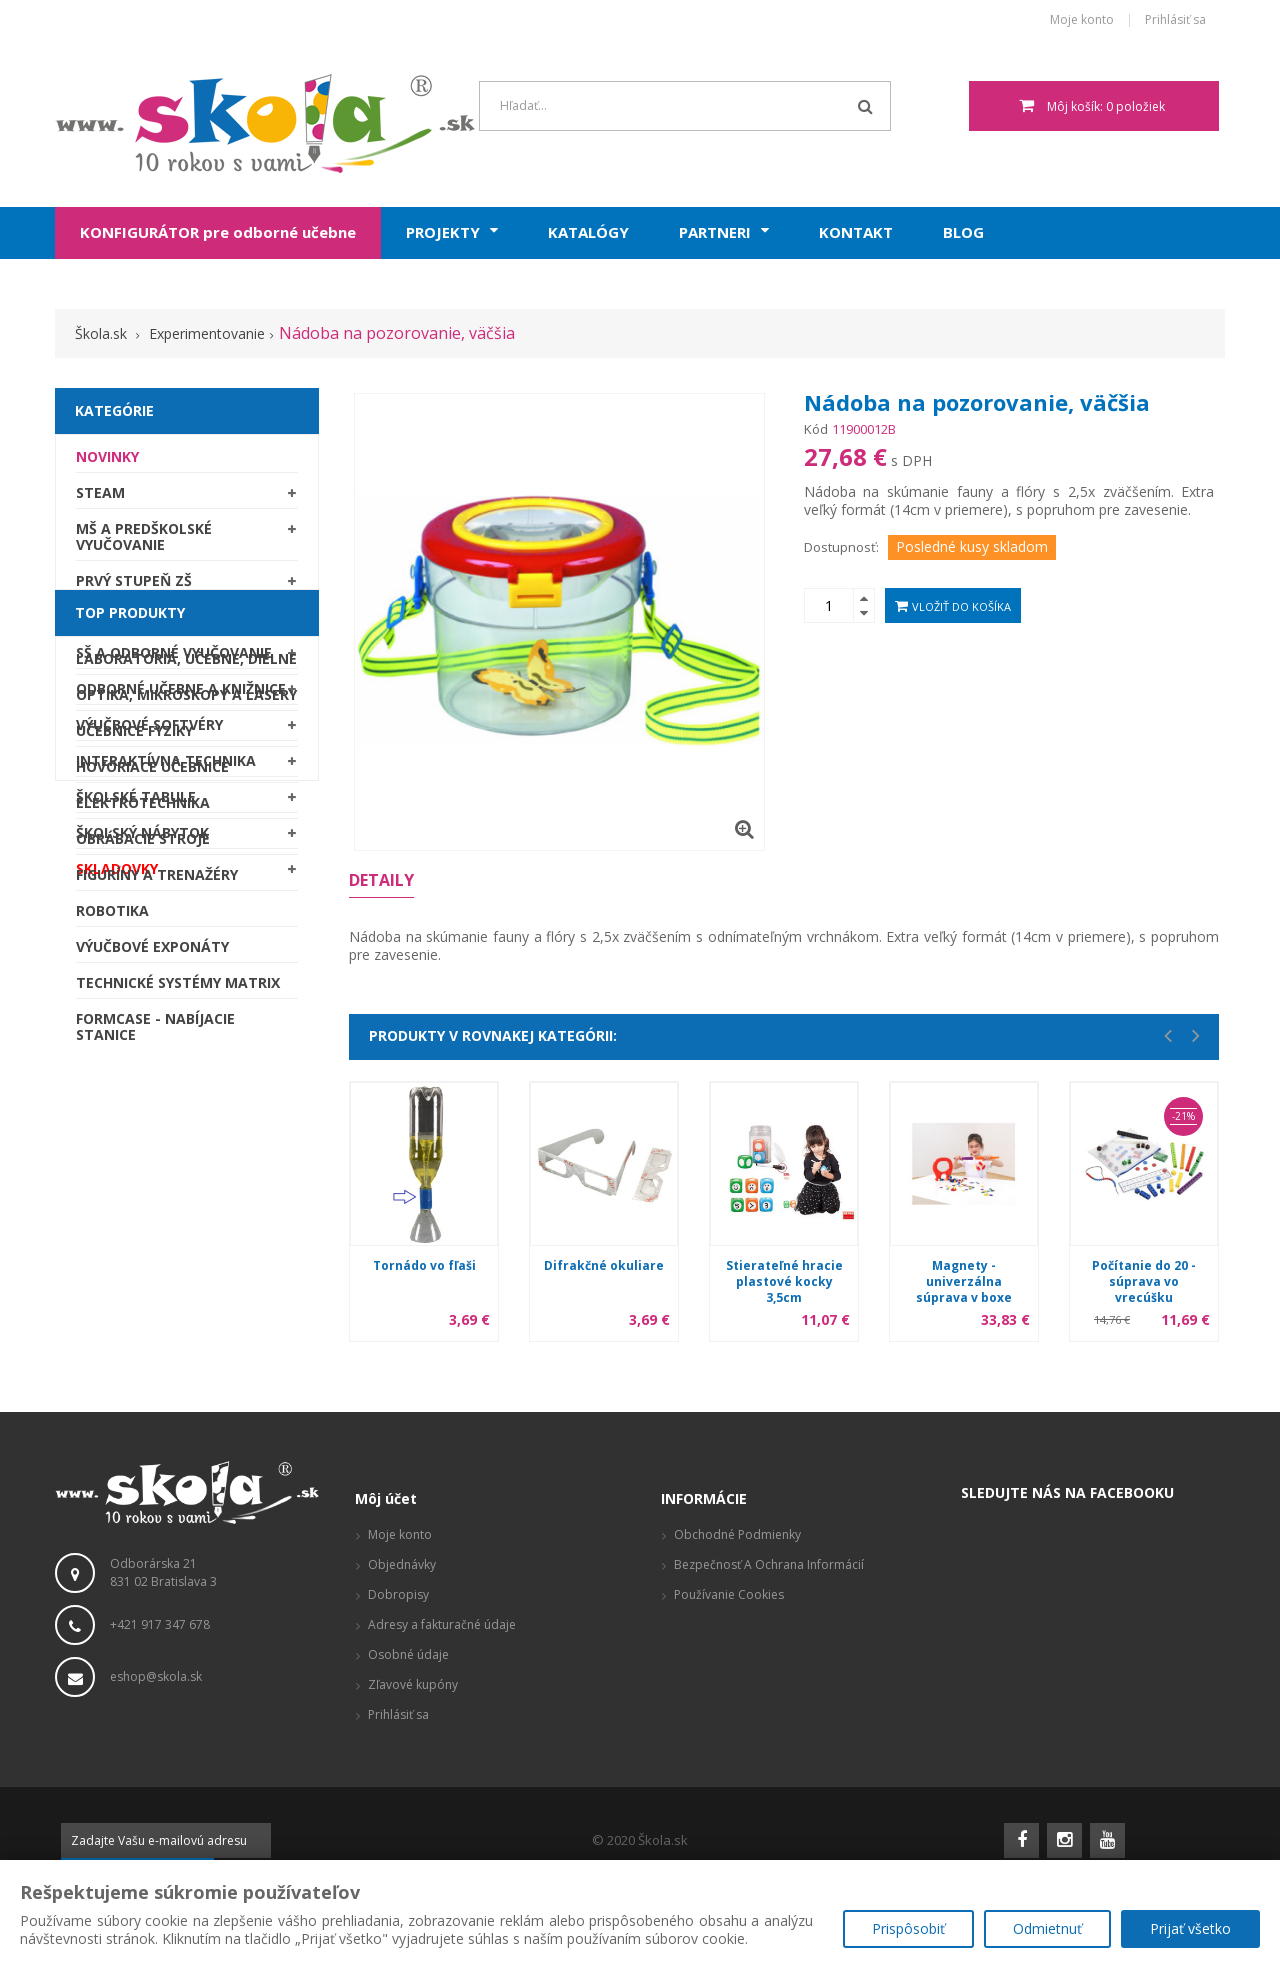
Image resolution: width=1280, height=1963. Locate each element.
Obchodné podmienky (737, 1568)
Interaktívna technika (166, 767)
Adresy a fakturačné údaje (442, 1658)
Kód (816, 429)
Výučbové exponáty (152, 1263)
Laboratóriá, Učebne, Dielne (186, 975)
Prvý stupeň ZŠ (134, 587)
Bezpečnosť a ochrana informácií (769, 1598)
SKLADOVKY (117, 875)
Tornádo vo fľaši (424, 1265)
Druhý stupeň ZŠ (140, 623)
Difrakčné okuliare (604, 1265)
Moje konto (1082, 20)
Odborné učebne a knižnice (181, 695)
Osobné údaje (408, 1688)
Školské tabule (136, 803)
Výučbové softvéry (149, 731)
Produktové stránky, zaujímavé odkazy (784, 1688)
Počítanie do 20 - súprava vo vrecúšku (1144, 1281)
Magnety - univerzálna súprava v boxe (964, 1281)
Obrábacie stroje (143, 1155)
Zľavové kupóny (413, 1718)
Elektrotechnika (143, 1119)
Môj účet (386, 1532)
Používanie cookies (729, 1628)
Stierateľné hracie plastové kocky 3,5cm (784, 1281)
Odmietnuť (1047, 1928)
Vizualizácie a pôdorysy (740, 1718)
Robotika (112, 1227)
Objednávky (402, 1598)
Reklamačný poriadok (735, 1658)
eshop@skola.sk (156, 1710)
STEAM (100, 499)
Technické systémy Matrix (178, 1299)
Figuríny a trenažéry (157, 1191)
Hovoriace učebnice (152, 1083)
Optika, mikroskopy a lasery (186, 1011)
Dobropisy (398, 1628)
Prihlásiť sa (1175, 20)
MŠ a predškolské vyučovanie (144, 543)
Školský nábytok (142, 839)
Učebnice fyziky (134, 1047)
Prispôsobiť (908, 1928)
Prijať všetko (1190, 1928)
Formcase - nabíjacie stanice (155, 1343)
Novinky (107, 463)
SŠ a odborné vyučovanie (174, 659)
